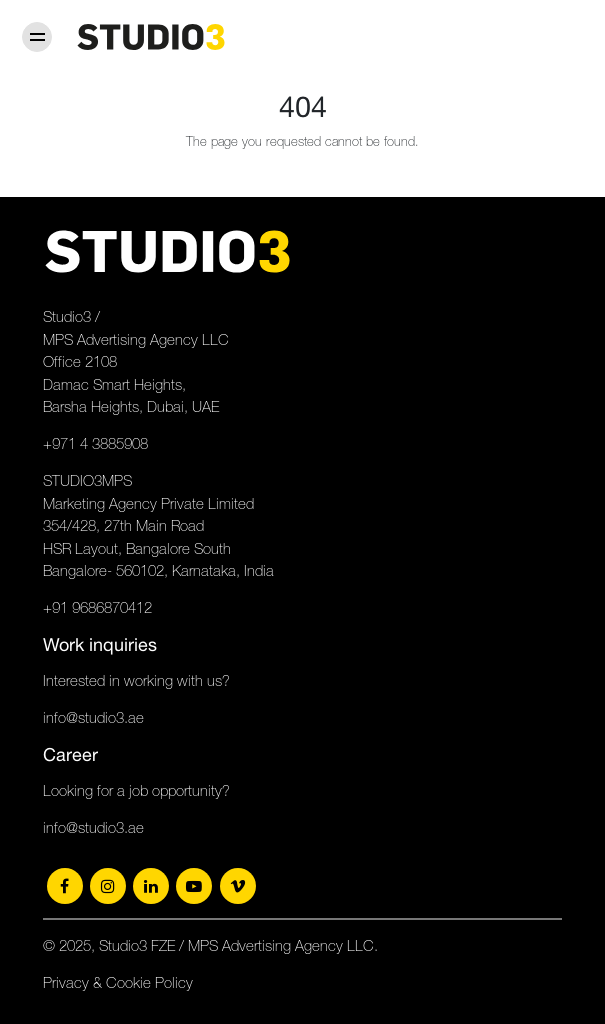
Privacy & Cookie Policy (118, 982)
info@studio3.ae (93, 717)
